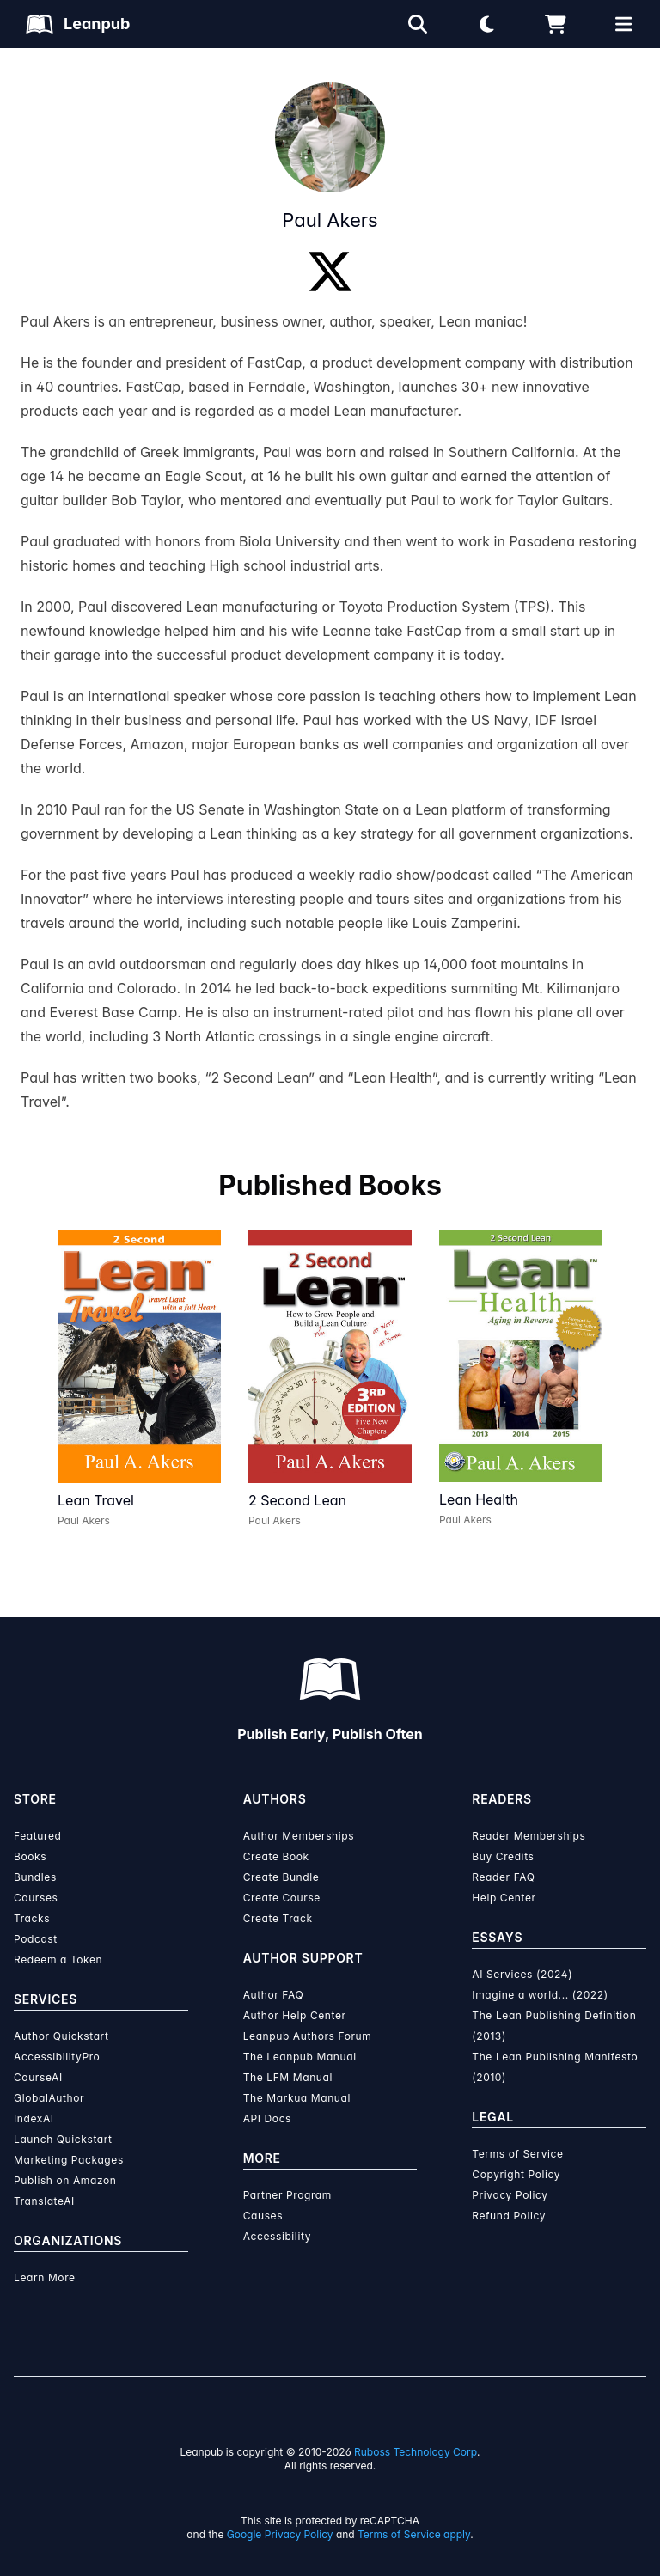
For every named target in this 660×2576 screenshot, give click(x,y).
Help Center (503, 1897)
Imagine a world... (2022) (540, 1994)
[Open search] (417, 24)
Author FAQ (273, 1994)
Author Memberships (299, 1835)
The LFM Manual (288, 2077)
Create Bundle (281, 1877)
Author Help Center (294, 2015)
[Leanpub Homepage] (77, 24)
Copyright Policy (516, 2174)
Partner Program (287, 2194)
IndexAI (34, 2118)
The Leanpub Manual (300, 2056)
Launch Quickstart (63, 2139)
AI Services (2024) (522, 1974)
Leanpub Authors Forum (307, 2036)
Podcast (36, 1938)
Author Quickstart (61, 2036)
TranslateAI (44, 2200)
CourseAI (38, 2077)
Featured (37, 1835)
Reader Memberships (528, 1835)
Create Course (282, 1897)
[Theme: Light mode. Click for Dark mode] (486, 24)
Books (30, 1856)
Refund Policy (509, 2215)
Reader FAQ (503, 1877)
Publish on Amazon (65, 2180)
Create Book (276, 1856)
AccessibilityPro (57, 2056)
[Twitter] (330, 271)
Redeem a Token (58, 1959)
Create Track (278, 1918)
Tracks (32, 1918)
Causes (263, 2215)
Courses (36, 1897)
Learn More (45, 2277)
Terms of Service (517, 2153)
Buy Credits (503, 1856)
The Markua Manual (297, 2097)
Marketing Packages (69, 2159)
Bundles (35, 1877)
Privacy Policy (509, 2194)
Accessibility (277, 2236)
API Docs (267, 2118)
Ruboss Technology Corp (415, 2451)
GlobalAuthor (49, 2097)
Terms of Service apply (414, 2534)
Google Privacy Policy (280, 2534)
